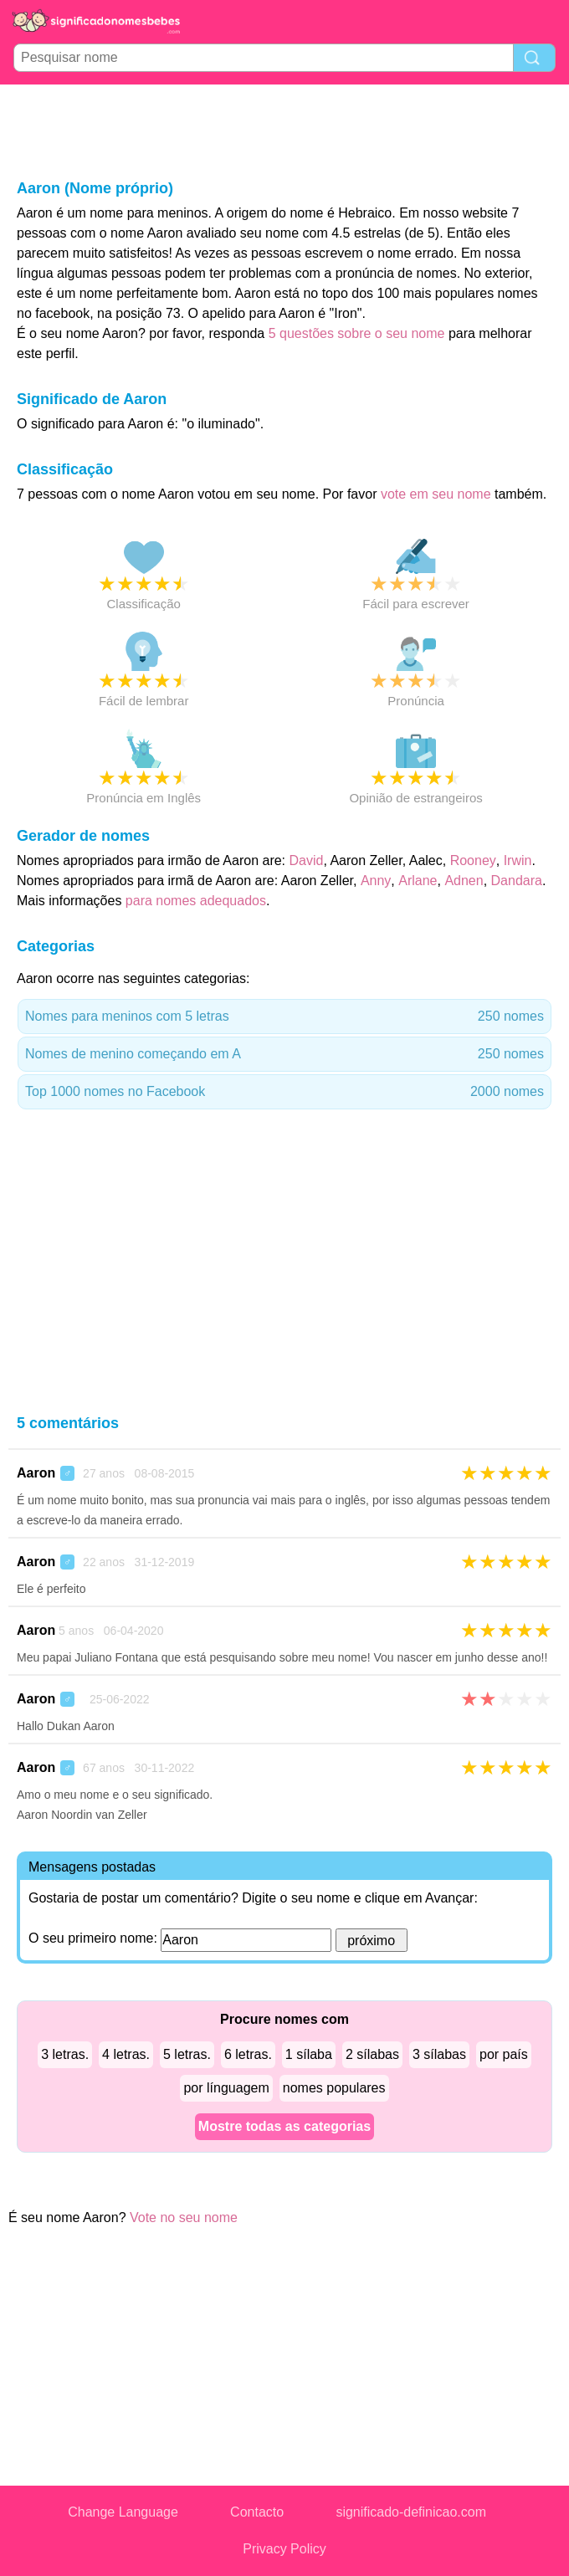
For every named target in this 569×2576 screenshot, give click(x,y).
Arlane (417, 880)
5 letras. (187, 2054)
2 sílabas (372, 2054)
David (307, 860)
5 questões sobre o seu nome (357, 333)
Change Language (123, 2512)
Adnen (463, 880)
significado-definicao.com (411, 2512)
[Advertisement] (284, 130)
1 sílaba (308, 2054)
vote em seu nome (436, 494)
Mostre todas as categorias (284, 2126)
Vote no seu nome (184, 2217)
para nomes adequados (196, 901)
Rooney (473, 860)
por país (503, 2054)
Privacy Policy (284, 2549)
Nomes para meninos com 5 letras (284, 1016)
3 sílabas (439, 2054)
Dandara (516, 880)
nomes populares (334, 2088)
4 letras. (126, 2054)
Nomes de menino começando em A (284, 1054)
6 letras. (248, 2054)
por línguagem (226, 2088)
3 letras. (65, 2054)
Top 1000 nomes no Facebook (284, 1092)
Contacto (257, 2512)
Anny (376, 880)
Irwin (518, 860)
